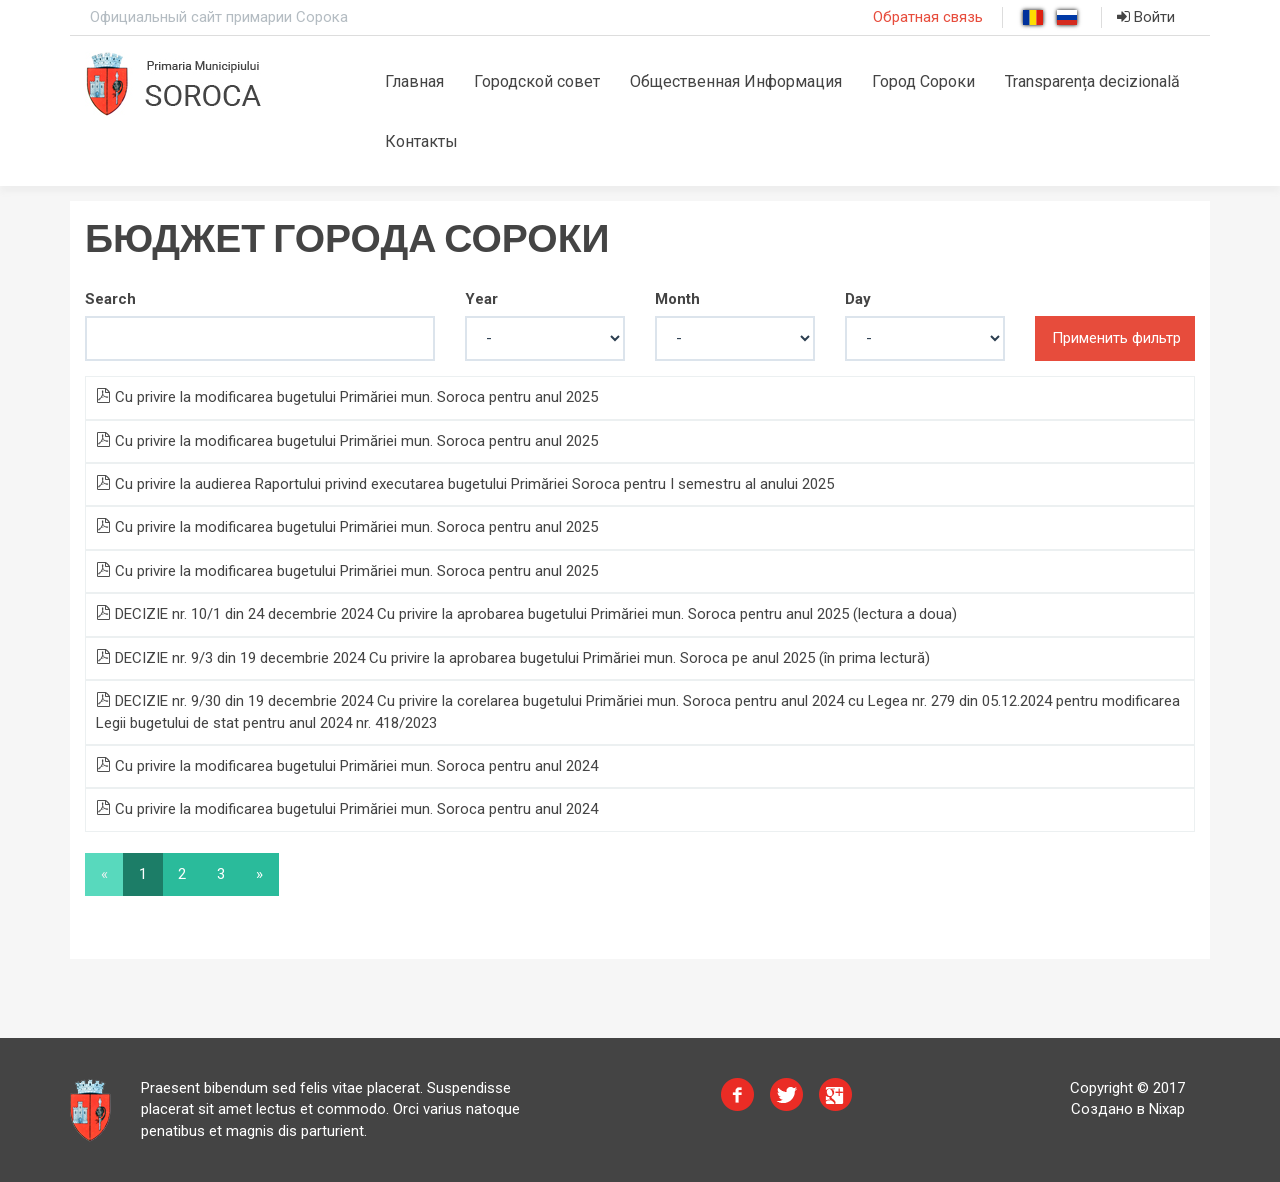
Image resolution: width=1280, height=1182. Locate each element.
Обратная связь (928, 17)
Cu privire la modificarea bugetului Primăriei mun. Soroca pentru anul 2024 (347, 766)
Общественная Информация (736, 81)
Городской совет (537, 81)
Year (481, 299)
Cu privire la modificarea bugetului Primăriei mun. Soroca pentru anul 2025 (347, 397)
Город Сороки (923, 81)
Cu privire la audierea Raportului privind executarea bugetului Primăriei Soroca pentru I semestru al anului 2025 (465, 484)
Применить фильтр (1116, 338)
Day (858, 299)
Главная (414, 81)
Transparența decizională (1092, 81)
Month (677, 299)
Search (110, 299)
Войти (1146, 17)
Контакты (421, 141)
